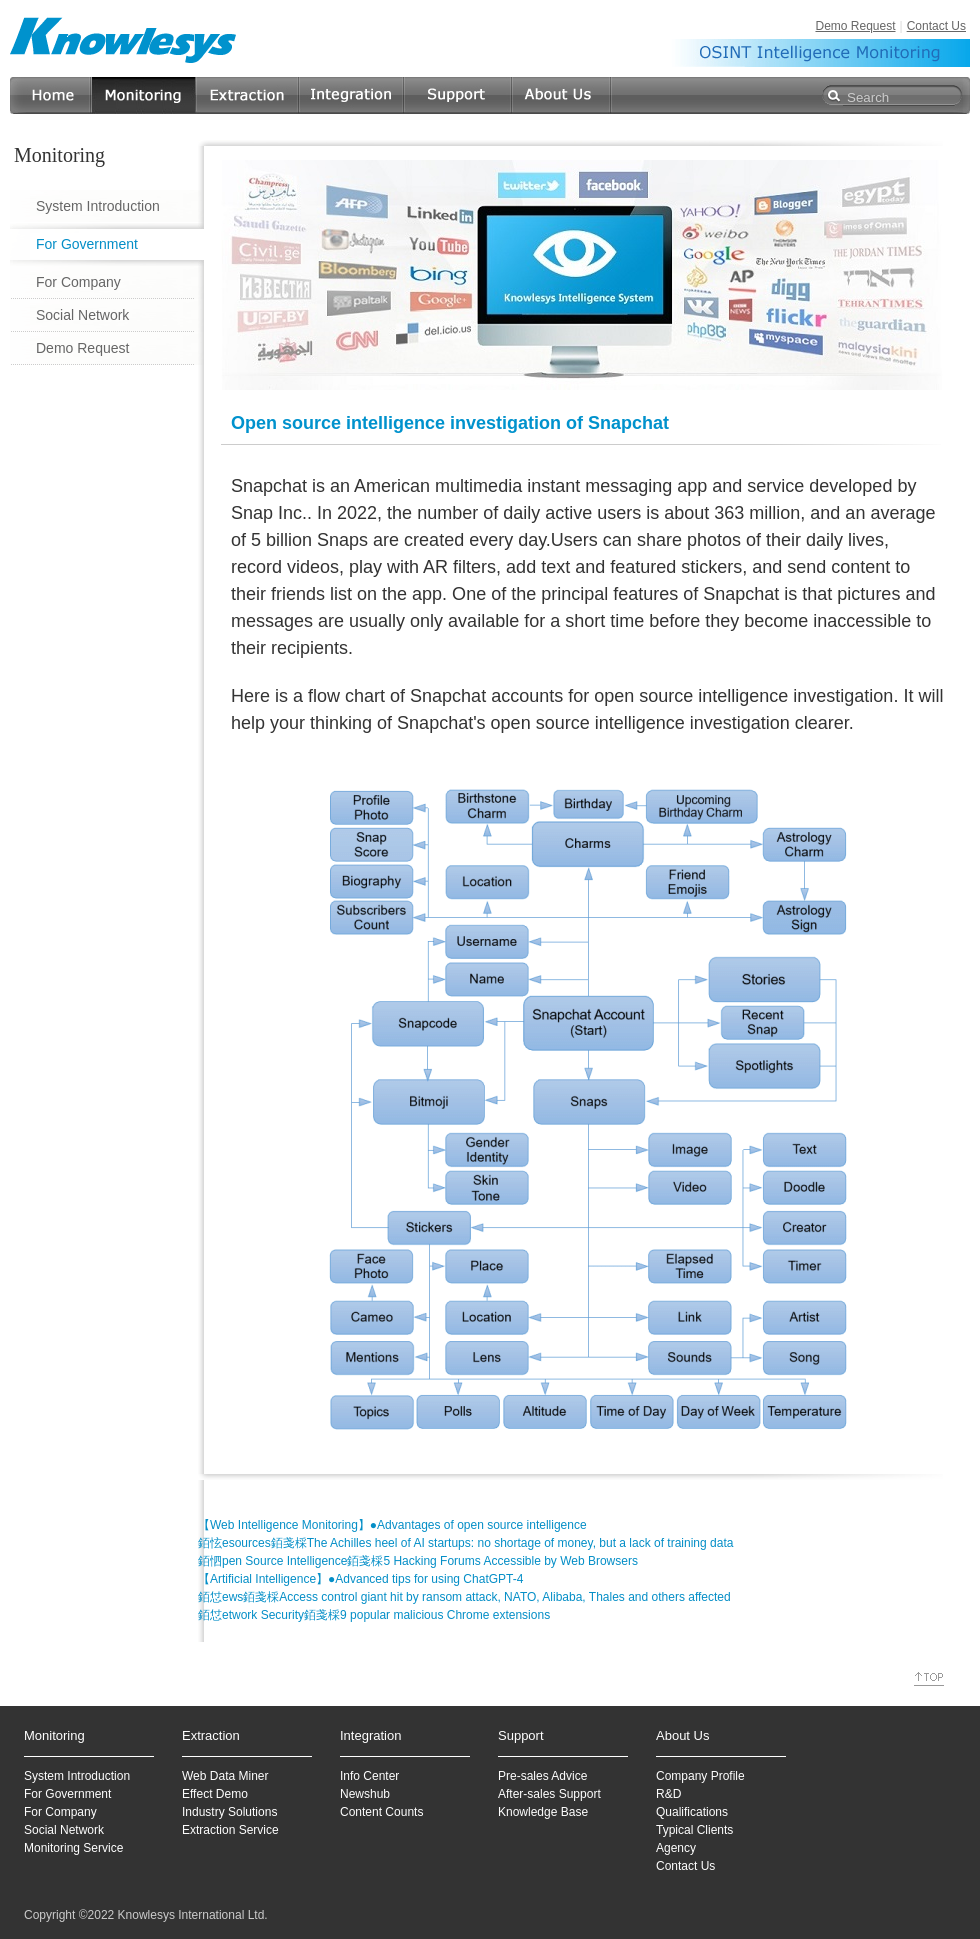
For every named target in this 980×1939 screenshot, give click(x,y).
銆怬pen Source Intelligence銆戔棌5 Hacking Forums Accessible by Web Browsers (418, 1561)
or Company (63, 1812)
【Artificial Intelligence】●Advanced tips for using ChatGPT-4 (360, 1579)
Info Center (369, 1776)
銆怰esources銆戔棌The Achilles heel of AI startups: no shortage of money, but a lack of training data (465, 1543)
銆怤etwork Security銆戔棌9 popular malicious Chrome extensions (374, 1615)
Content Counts (381, 1812)
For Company (78, 282)
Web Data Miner (225, 1776)
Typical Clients (694, 1830)
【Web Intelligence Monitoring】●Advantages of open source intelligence (392, 1525)
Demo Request (855, 26)
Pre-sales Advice (542, 1776)
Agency (676, 1848)
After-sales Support (549, 1794)
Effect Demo (215, 1794)
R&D (668, 1794)
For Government (87, 244)
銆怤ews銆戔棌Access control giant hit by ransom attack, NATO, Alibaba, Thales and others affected (464, 1597)
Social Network (82, 315)
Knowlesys (124, 39)
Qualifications (692, 1812)
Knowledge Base (543, 1812)
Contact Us (936, 26)
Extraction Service (230, 1830)
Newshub (365, 1794)
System (44, 1776)
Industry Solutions (229, 1812)
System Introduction (98, 206)
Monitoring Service (73, 1848)
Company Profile (700, 1776)
